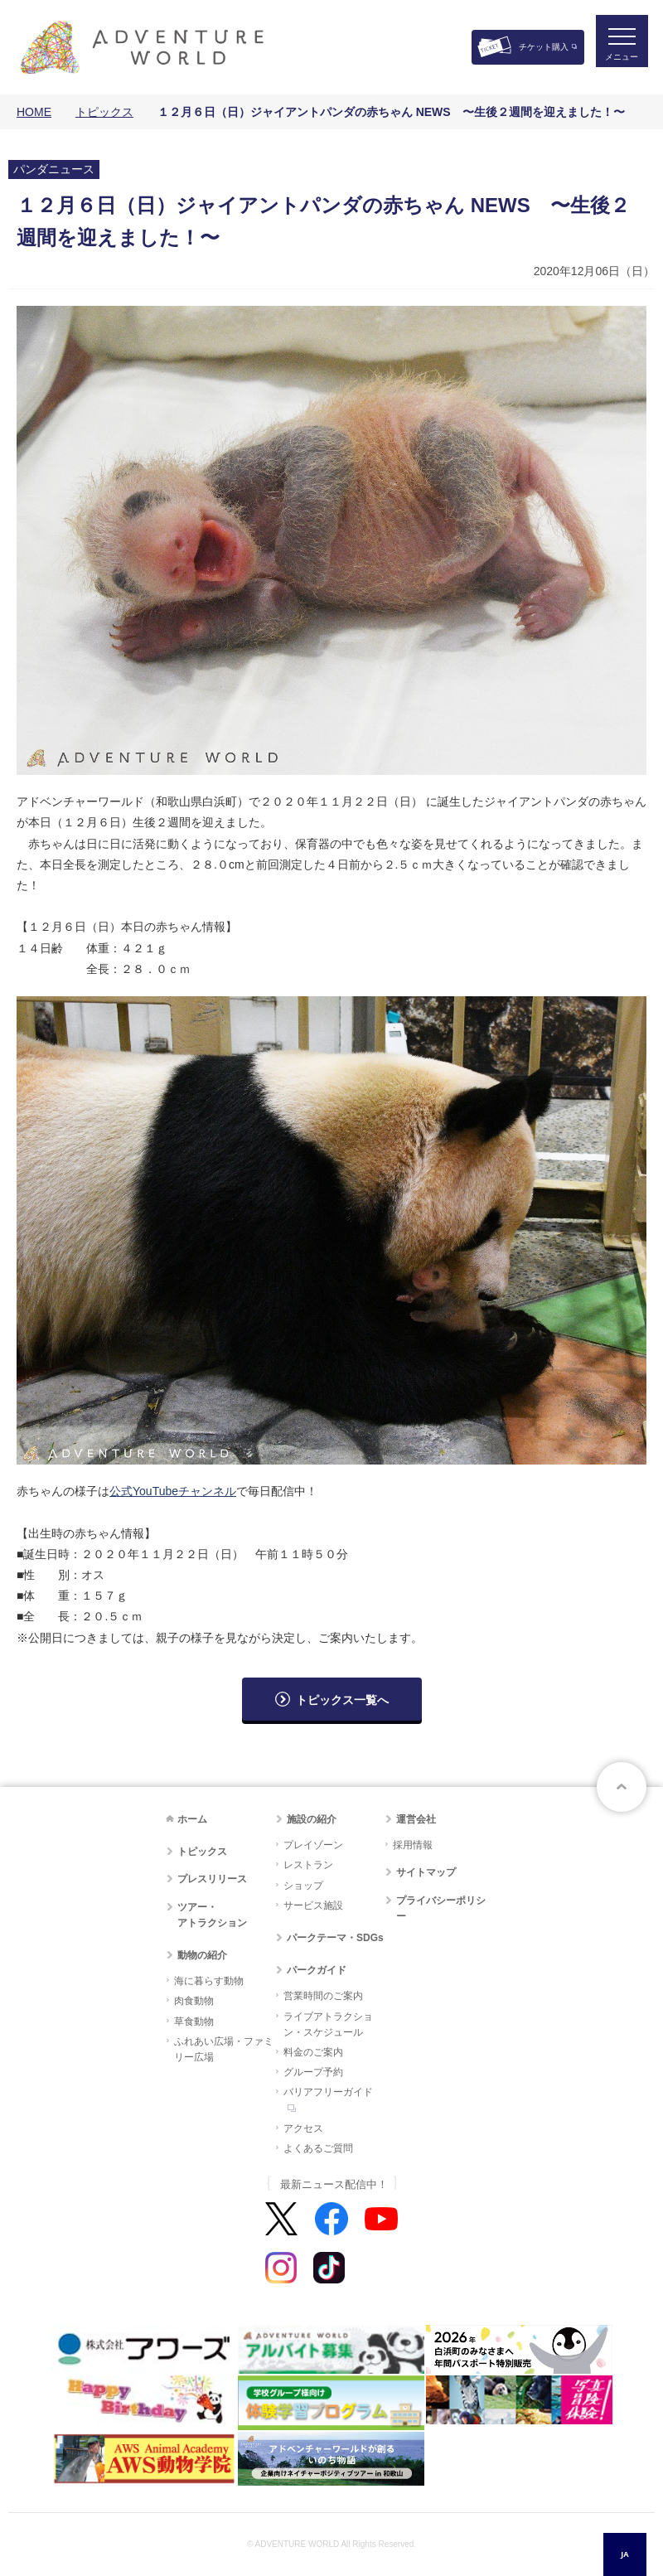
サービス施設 (313, 1905)
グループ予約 (313, 2072)
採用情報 (413, 1845)
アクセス (303, 2128)
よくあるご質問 (318, 2148)
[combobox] (624, 2554)
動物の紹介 (202, 1955)
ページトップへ (621, 1787)
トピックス (104, 112)
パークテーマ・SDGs (335, 1938)
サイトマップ (426, 1872)
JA (624, 2554)
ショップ (303, 1885)
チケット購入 (544, 46)
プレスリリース (212, 1879)
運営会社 (416, 1819)
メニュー (616, 62)
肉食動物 (194, 2001)
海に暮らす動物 (209, 1981)
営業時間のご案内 (323, 1996)
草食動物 (194, 2021)
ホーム (192, 1819)
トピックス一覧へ (342, 1700)
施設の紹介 (311, 1819)
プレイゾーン (313, 1845)
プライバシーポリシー (441, 1908)
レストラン (308, 1865)
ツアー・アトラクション (212, 1915)
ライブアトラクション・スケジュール (328, 2024)
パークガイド (316, 1970)
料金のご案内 (313, 2052)
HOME (34, 112)
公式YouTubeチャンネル (172, 1491)
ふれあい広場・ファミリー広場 (223, 2049)
